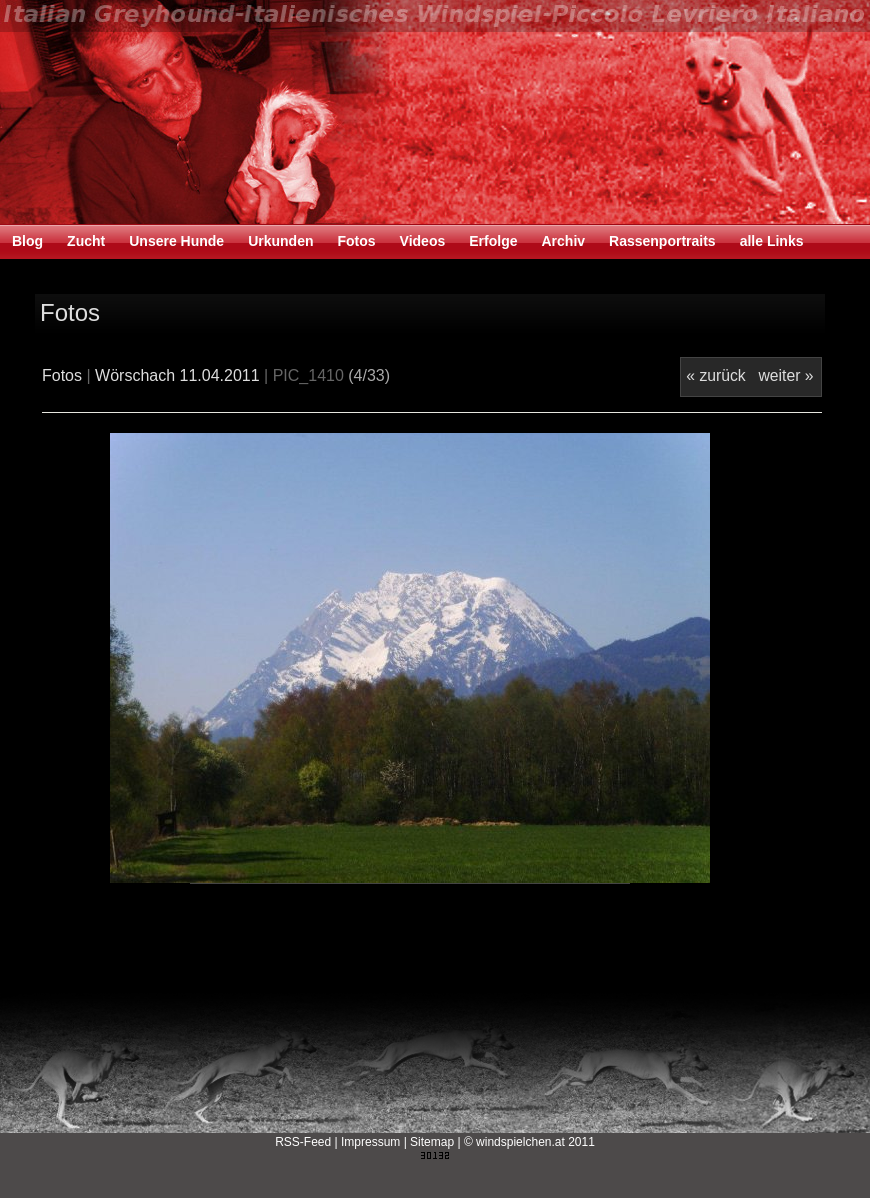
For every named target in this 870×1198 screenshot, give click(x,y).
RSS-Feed (303, 1142)
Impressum (370, 1142)
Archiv (563, 241)
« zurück (715, 375)
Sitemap (432, 1142)
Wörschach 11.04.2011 (177, 375)
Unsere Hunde (176, 241)
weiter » (785, 375)
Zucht (86, 241)
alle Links (772, 241)
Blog (27, 241)
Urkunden (280, 241)
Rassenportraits (662, 241)
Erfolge (493, 241)
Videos (423, 241)
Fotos (356, 241)
